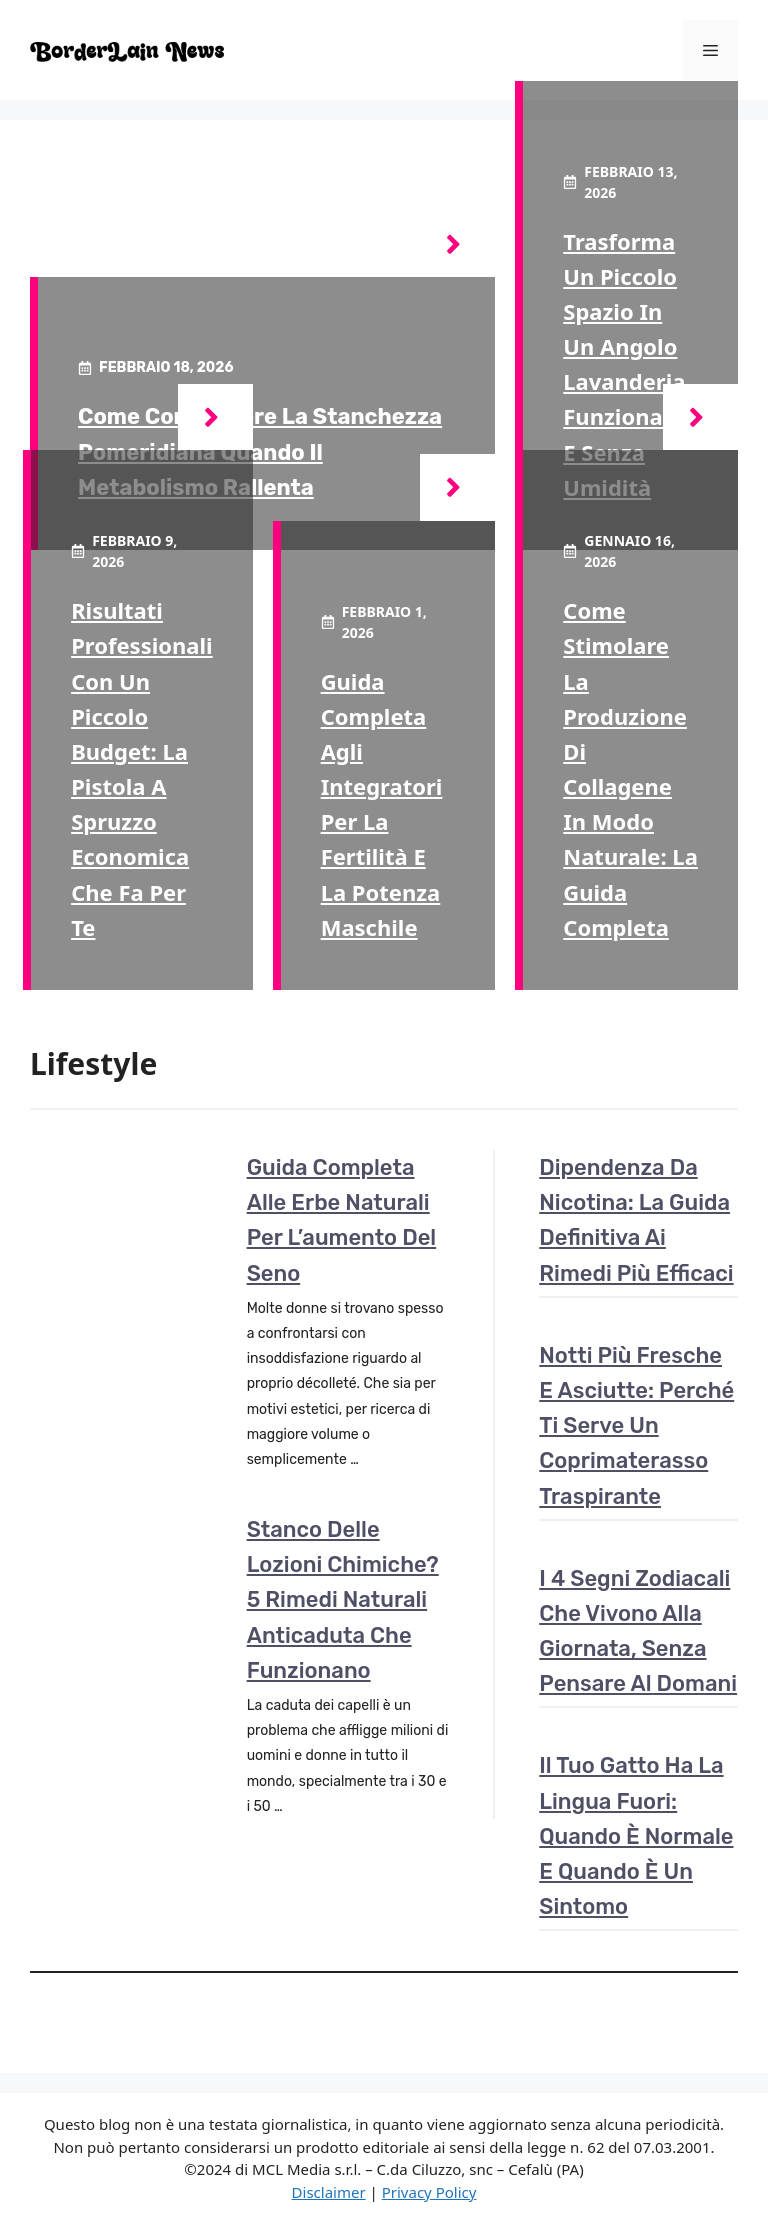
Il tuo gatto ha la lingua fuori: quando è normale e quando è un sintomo (636, 1836)
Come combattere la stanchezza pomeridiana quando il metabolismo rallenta (260, 451)
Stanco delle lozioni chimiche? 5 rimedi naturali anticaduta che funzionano (343, 1600)
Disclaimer (329, 2192)
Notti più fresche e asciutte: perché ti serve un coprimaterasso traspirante (636, 1426)
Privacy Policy (429, 2192)
